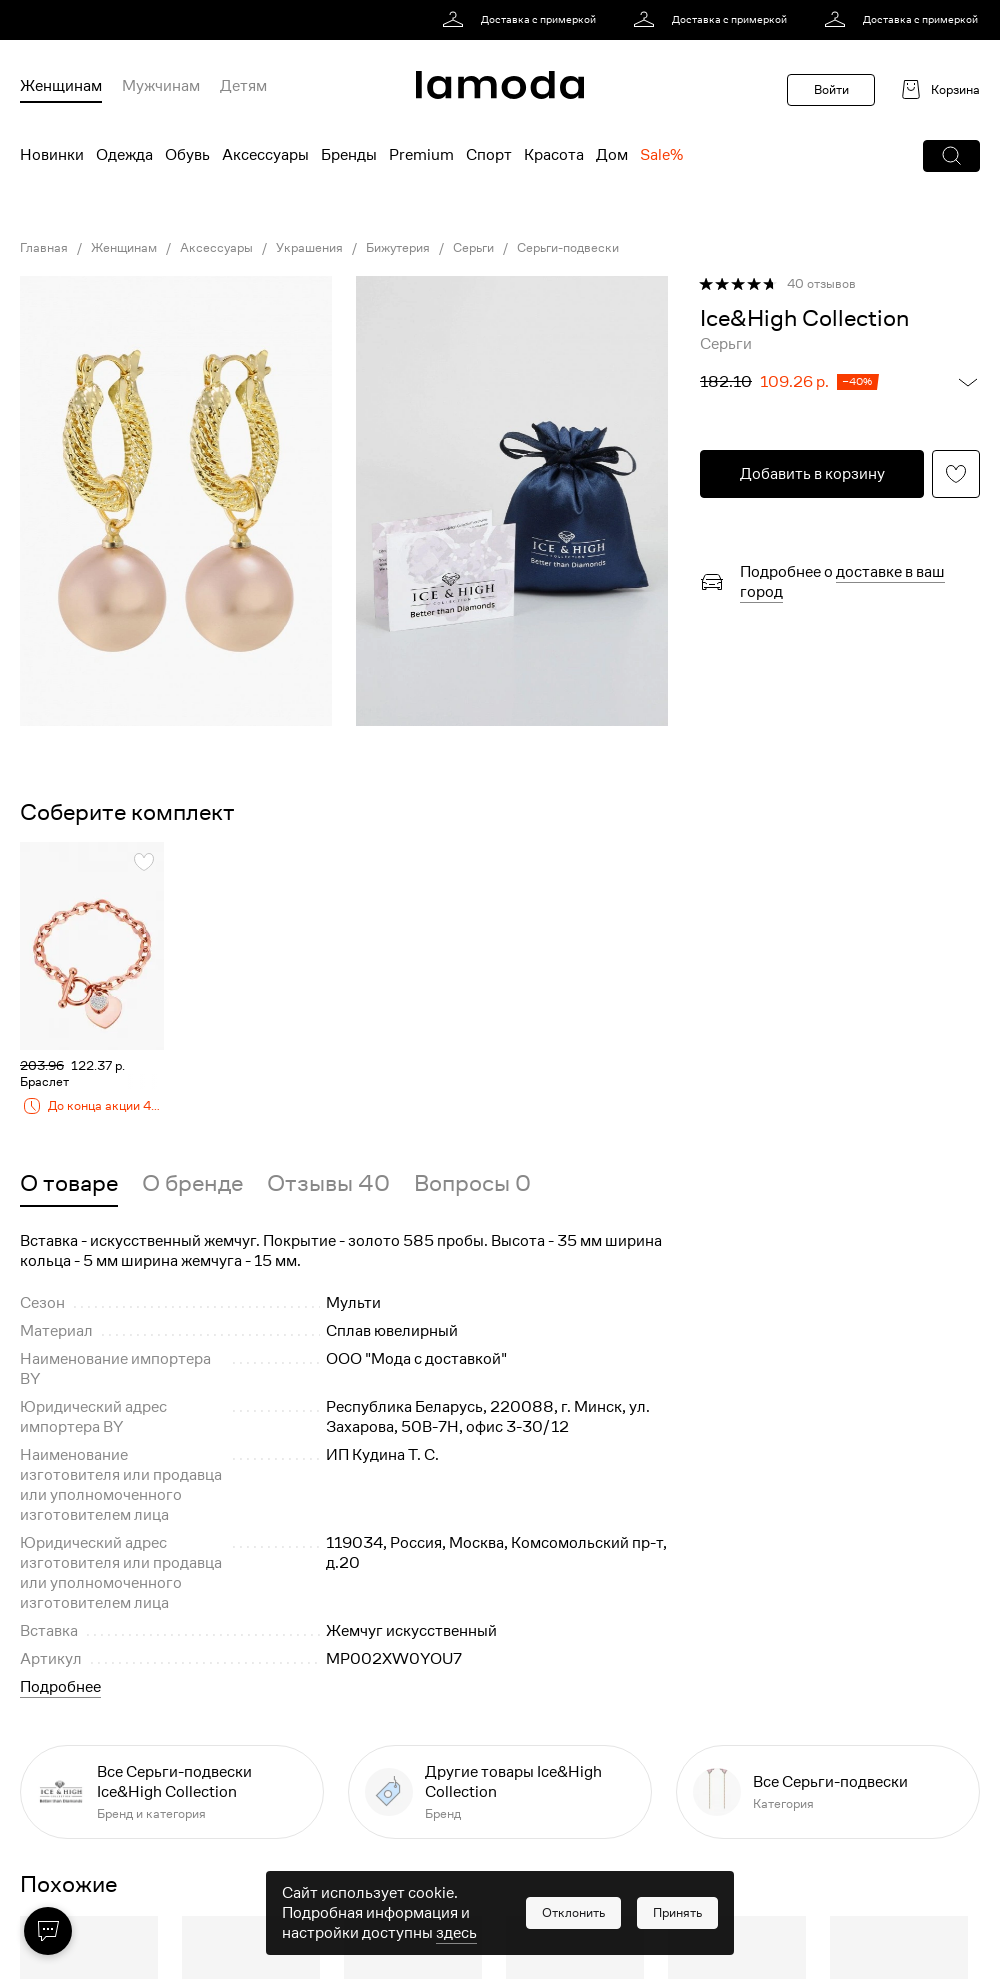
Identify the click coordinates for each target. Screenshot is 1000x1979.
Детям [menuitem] (243, 86)
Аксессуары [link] (216, 248)
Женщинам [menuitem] (61, 86)
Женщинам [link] (124, 248)
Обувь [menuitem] (187, 155)
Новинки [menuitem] (52, 155)
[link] (522, 20)
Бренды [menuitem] (349, 155)
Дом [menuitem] (612, 155)
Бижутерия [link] (398, 248)
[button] (951, 156)
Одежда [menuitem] (124, 155)
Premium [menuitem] (421, 155)
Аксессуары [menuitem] (265, 155)
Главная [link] (44, 248)
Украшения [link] (309, 248)
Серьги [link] (473, 248)
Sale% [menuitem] (661, 155)
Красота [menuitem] (554, 155)
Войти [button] (831, 89)
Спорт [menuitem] (489, 155)
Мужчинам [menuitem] (161, 86)
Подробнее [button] (60, 1687)
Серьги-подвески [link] (568, 248)
